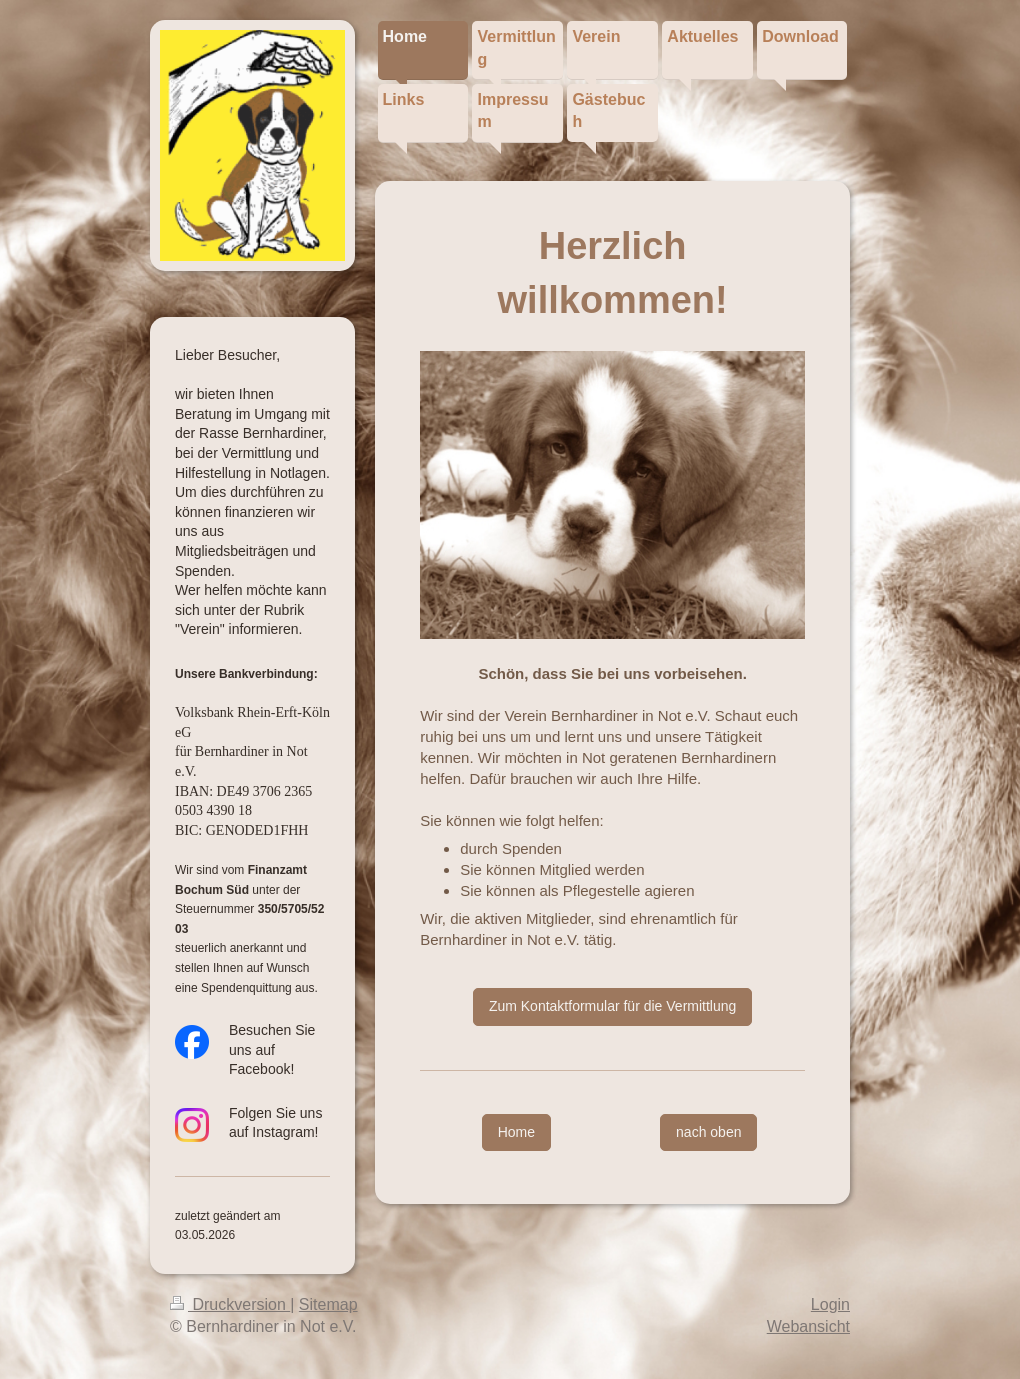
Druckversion (230, 1304)
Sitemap (328, 1304)
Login (830, 1304)
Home (516, 1132)
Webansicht (808, 1326)
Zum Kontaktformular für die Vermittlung (612, 1006)
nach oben (708, 1132)
